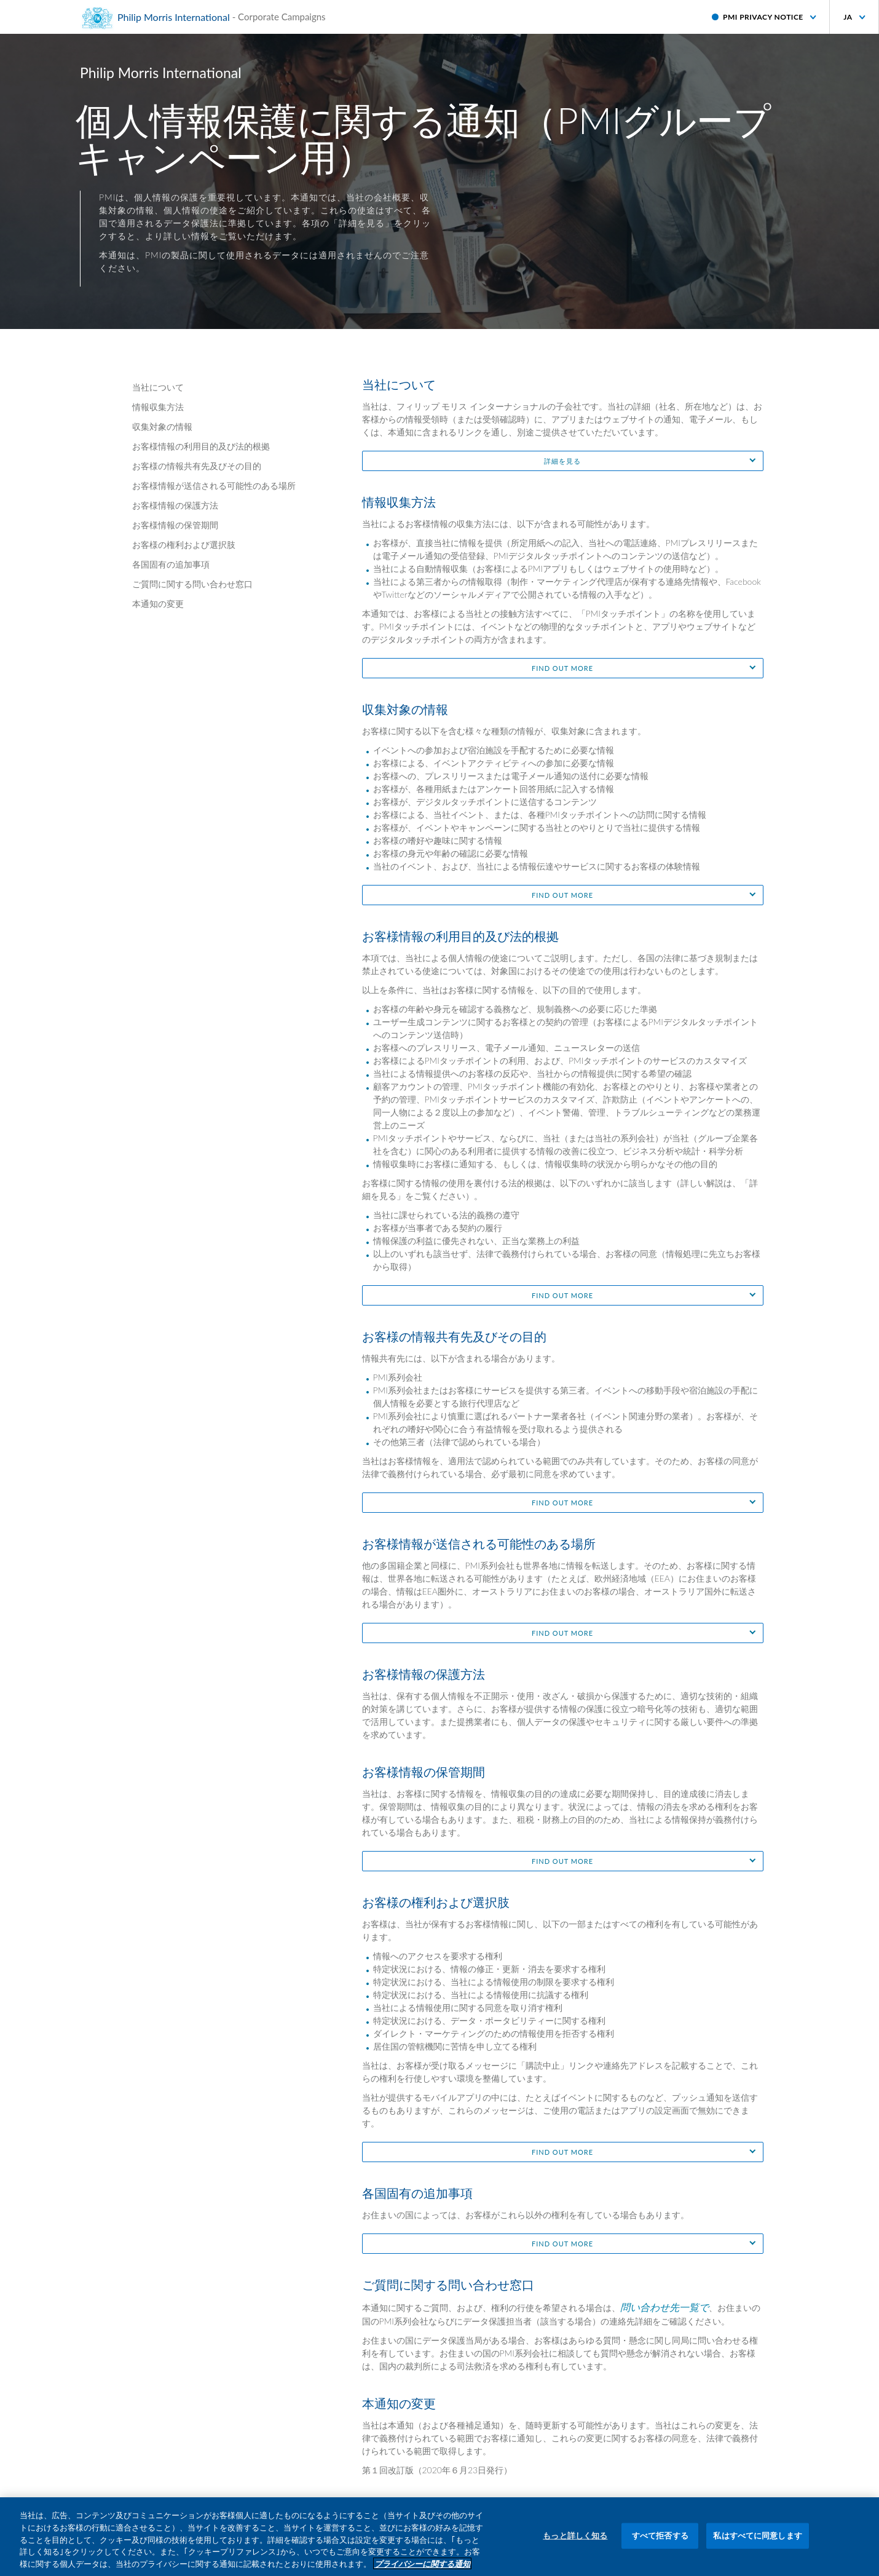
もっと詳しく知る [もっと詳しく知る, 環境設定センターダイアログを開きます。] (575, 2543)
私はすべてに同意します (757, 2543)
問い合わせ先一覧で (664, 2307)
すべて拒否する (660, 2543)
